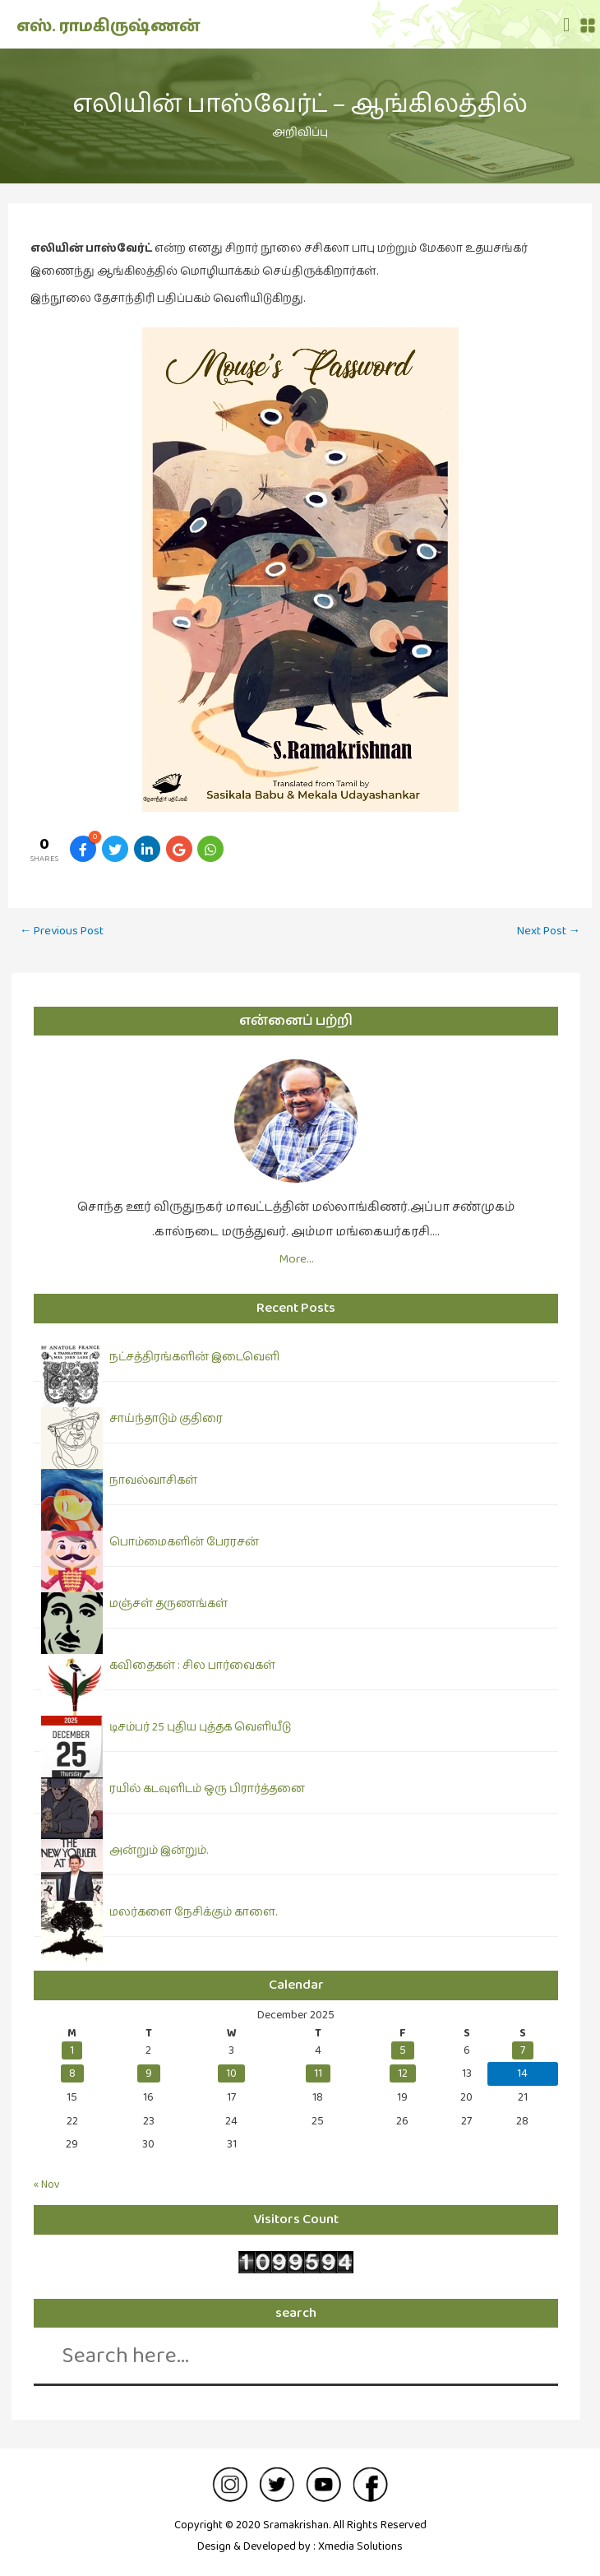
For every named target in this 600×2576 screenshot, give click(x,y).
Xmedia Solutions (360, 2546)
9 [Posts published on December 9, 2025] (148, 2073)
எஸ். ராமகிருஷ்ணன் (108, 26)
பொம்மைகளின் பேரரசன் (184, 1542)
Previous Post (62, 930)
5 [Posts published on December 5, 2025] (402, 2050)
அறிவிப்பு (300, 132)
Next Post (549, 930)
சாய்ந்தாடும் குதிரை (166, 1419)
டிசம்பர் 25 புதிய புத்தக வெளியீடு (200, 1727)
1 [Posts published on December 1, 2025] (72, 2050)
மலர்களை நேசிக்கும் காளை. (193, 1912)
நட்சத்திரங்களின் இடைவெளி (194, 1357)
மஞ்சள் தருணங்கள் (168, 1604)
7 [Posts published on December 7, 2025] (522, 2050)
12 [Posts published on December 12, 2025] (403, 2073)
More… (296, 1258)
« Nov (47, 2184)
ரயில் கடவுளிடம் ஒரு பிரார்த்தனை (207, 1789)
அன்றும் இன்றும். (158, 1851)
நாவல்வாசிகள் (153, 1480)
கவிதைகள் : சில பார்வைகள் (192, 1665)
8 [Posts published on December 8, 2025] (72, 2073)
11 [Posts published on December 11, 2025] (318, 2073)
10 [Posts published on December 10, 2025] (231, 2073)
